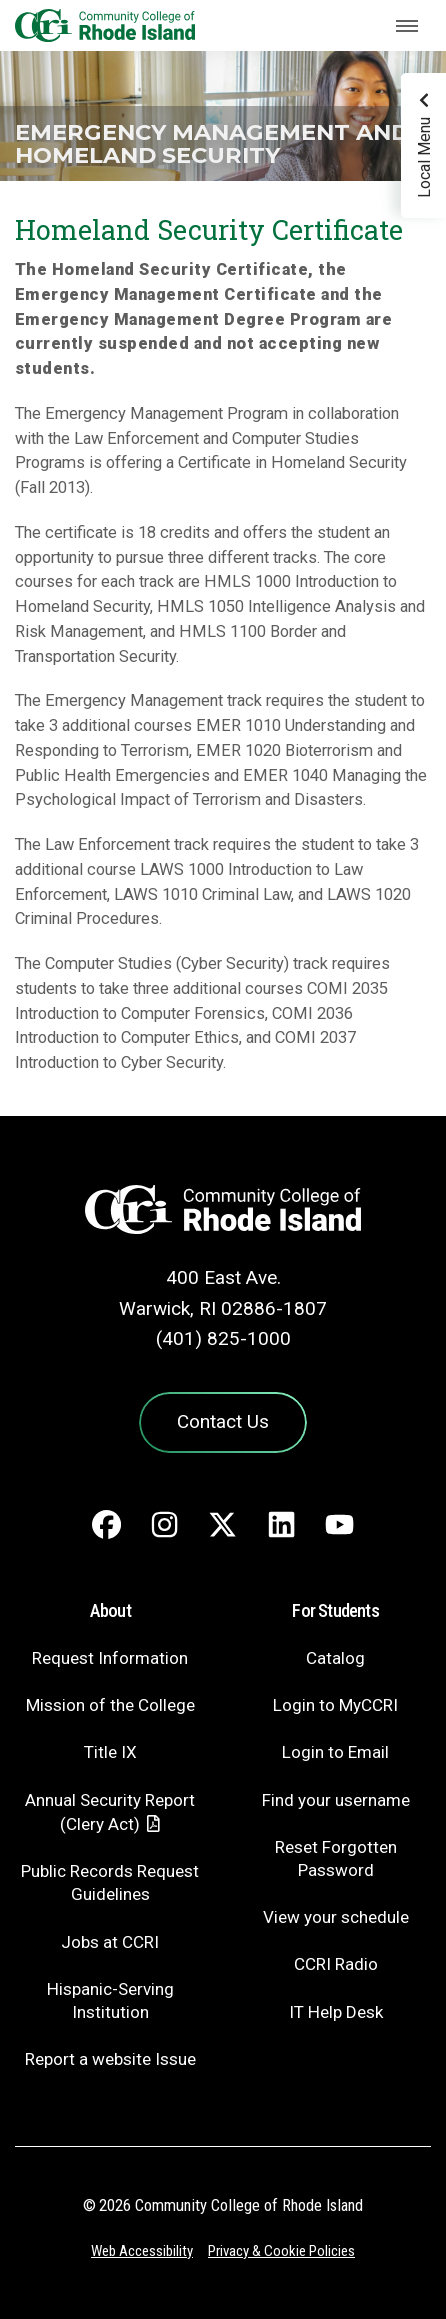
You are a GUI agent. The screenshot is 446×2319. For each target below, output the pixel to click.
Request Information (110, 1658)
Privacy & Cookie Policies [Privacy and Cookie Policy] (281, 2251)
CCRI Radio (336, 1964)
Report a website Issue (110, 2059)
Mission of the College (110, 1705)
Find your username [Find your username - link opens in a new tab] (336, 1800)
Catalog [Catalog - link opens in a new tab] (335, 1658)
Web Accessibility (142, 2251)
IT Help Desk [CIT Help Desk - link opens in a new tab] (336, 2012)
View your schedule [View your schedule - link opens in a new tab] (336, 1917)
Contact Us (223, 1421)
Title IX (110, 1752)
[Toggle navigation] (407, 26)
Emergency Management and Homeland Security (212, 143)
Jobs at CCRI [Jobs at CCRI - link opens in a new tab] (110, 1942)
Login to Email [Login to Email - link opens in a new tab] (335, 1752)
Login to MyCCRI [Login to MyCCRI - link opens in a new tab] (335, 1705)
